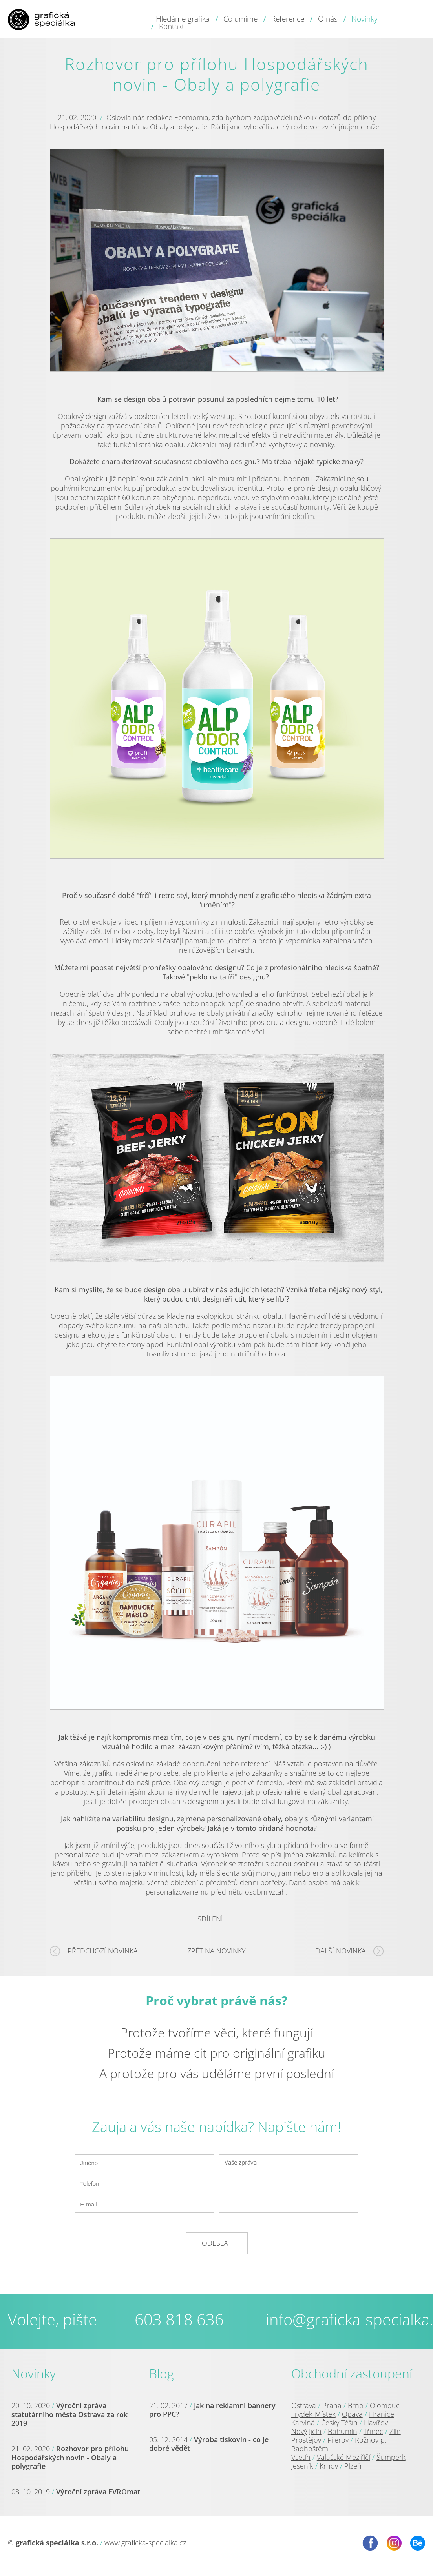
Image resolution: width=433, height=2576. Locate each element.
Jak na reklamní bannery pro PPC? (212, 2410)
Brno (356, 2405)
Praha (332, 2405)
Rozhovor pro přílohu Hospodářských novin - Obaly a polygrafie (70, 2457)
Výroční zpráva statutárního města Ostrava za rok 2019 (69, 2414)
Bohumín (342, 2431)
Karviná (303, 2422)
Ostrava (303, 2405)
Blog (161, 2373)
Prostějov (306, 2440)
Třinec (373, 2431)
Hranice (381, 2414)
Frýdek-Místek (313, 2414)
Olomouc (385, 2405)
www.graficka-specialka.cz (145, 2542)
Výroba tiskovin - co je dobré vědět (209, 2444)
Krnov (329, 2465)
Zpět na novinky (216, 1950)
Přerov (338, 2440)
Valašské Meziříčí (343, 2457)
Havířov (376, 2422)
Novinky (33, 2373)
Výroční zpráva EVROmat (98, 2491)
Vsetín (301, 2457)
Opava (352, 2414)
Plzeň (353, 2465)
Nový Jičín (306, 2431)
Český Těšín (339, 2422)
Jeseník (302, 2465)
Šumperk (391, 2457)
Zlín (395, 2431)
